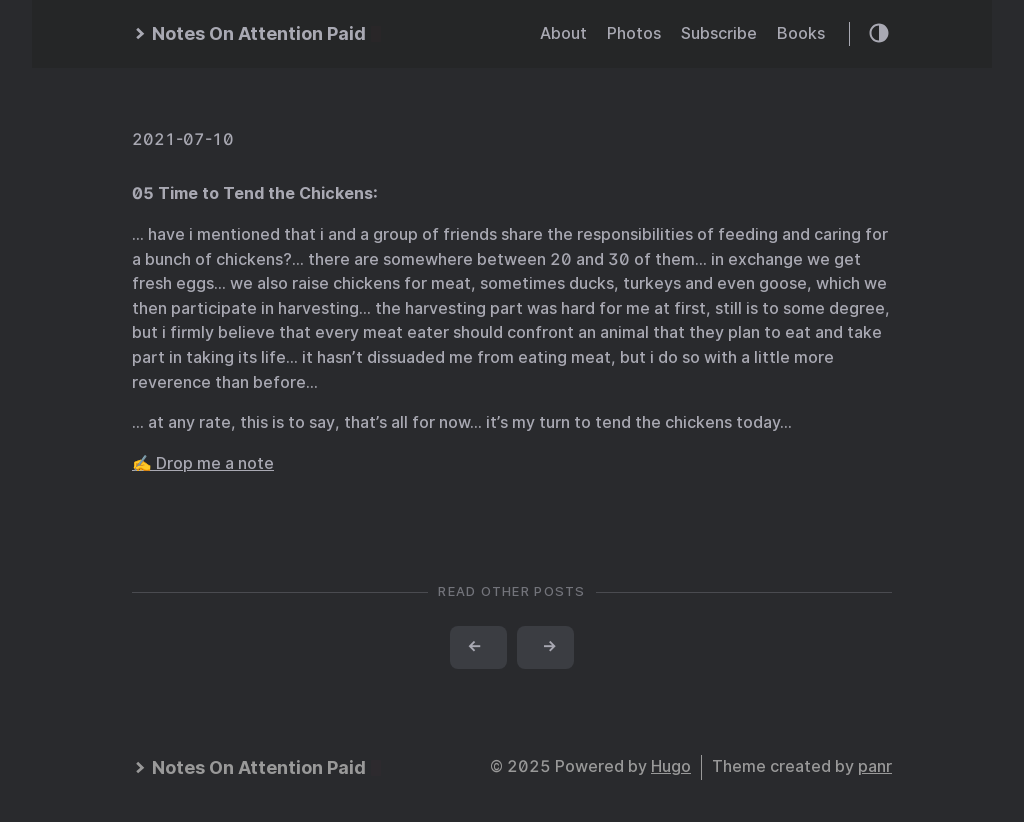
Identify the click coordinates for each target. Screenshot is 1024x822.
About (563, 33)
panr (875, 766)
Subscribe (719, 33)
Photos (634, 33)
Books (801, 33)
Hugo (671, 766)
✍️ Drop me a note (203, 463)
